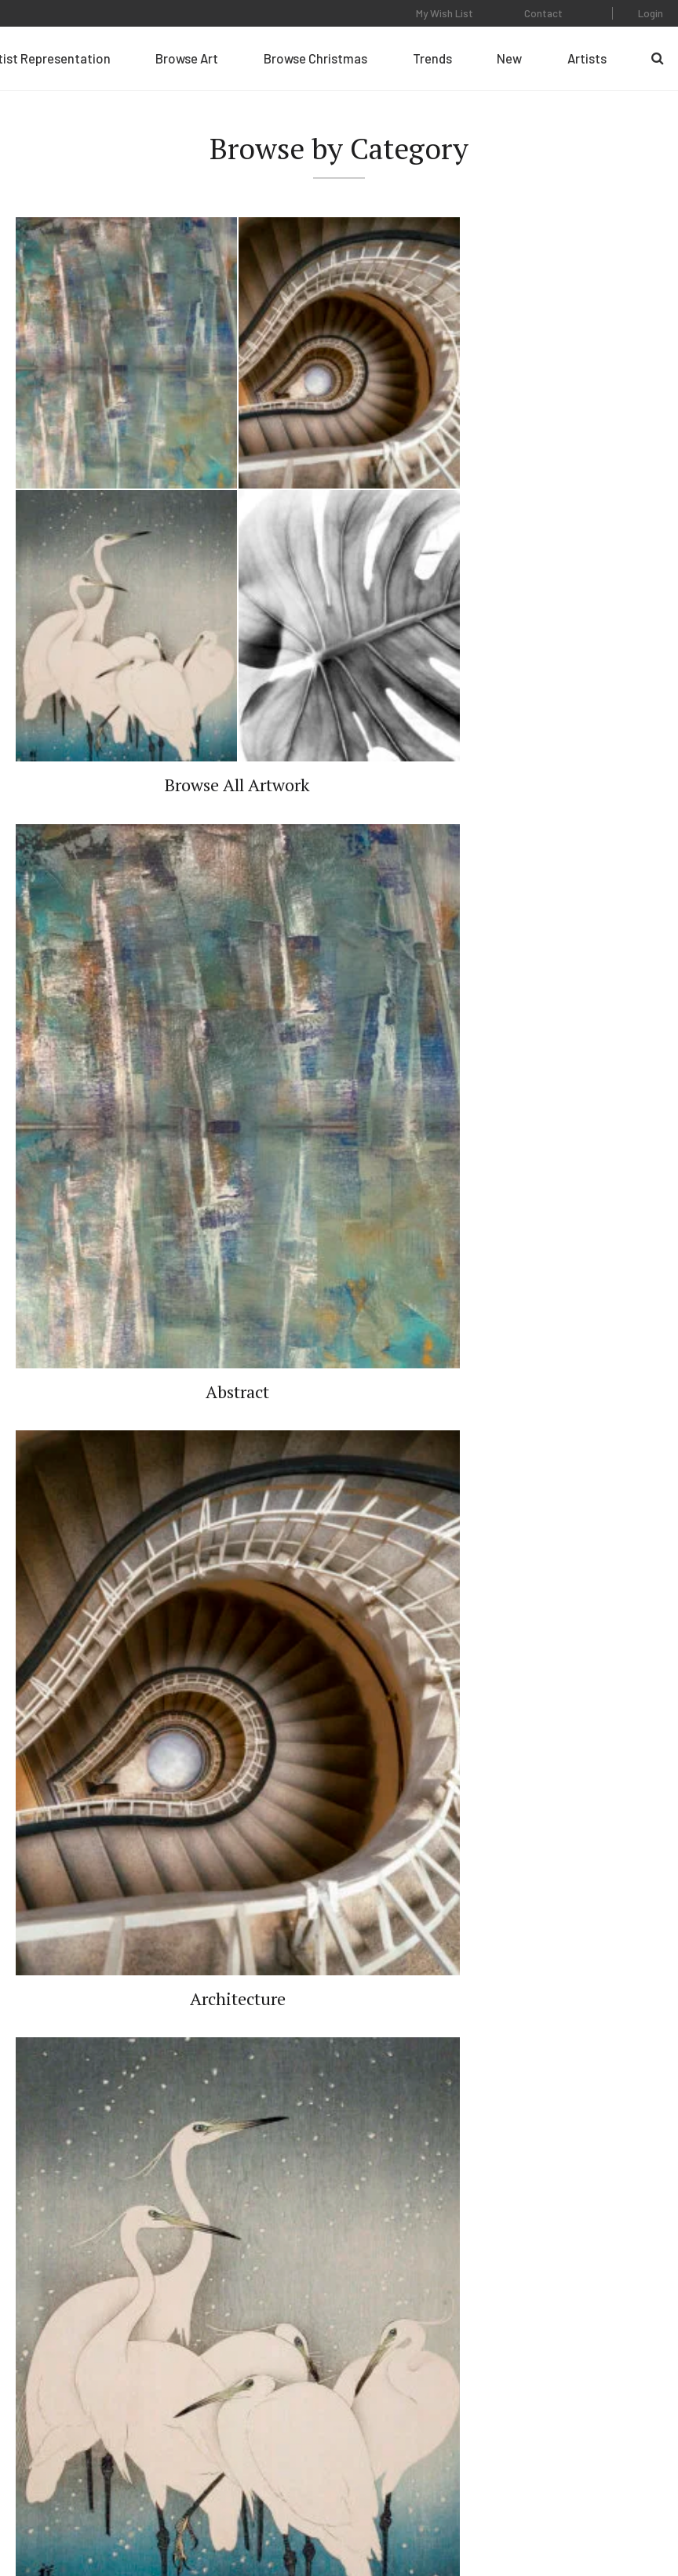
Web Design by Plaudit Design (596, 2514)
